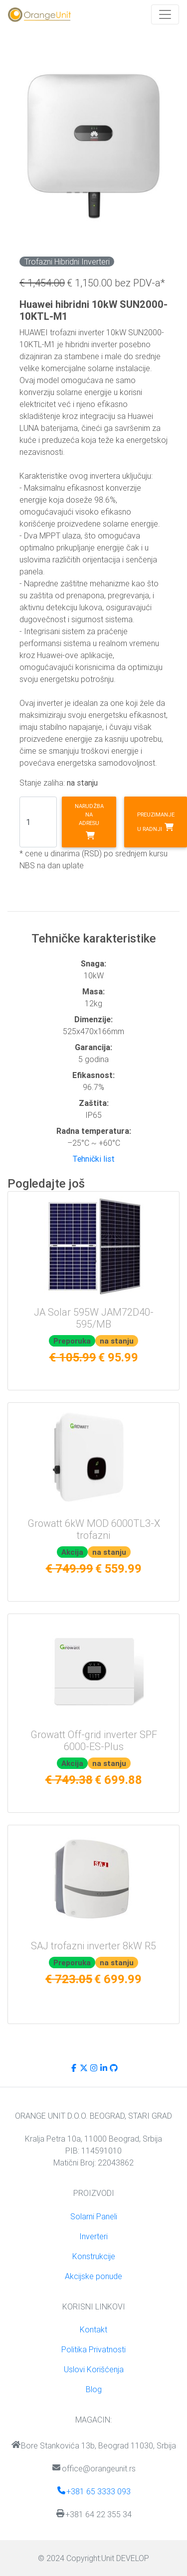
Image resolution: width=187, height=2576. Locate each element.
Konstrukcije (93, 2256)
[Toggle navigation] (165, 14)
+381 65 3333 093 (93, 2491)
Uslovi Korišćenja (94, 2369)
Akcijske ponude (93, 2276)
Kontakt (93, 2329)
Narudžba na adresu (89, 821)
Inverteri (93, 2236)
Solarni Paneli (93, 2216)
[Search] (38, 822)
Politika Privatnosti (93, 2349)
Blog (94, 2389)
